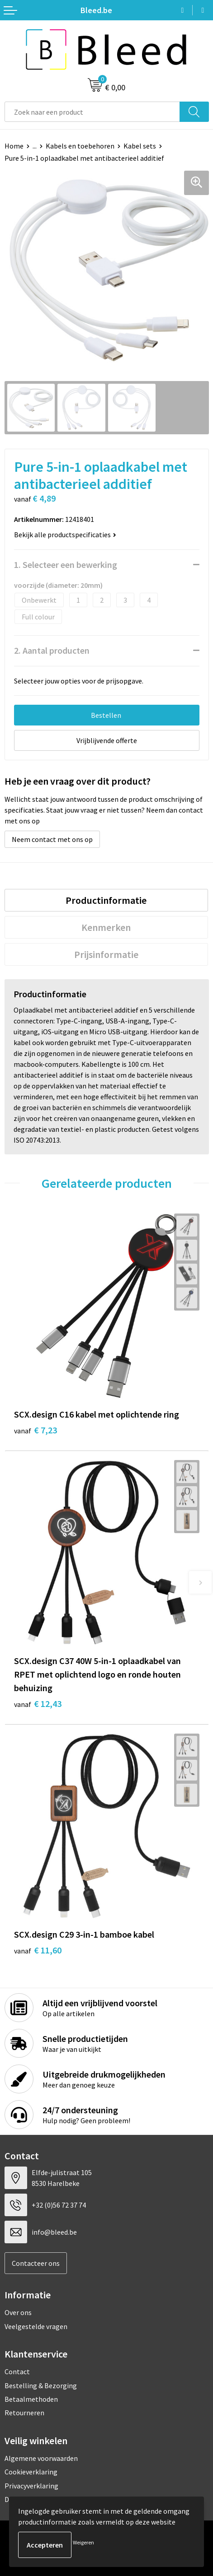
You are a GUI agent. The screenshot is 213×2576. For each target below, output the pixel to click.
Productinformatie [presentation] (106, 900)
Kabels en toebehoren (80, 145)
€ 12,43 (38, 1703)
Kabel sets (139, 145)
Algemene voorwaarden (41, 2458)
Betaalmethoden (31, 2399)
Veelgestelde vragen (36, 2326)
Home (14, 145)
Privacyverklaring (31, 2485)
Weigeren (83, 2542)
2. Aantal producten (52, 650)
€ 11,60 (38, 1950)
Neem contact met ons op (52, 839)
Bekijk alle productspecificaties (65, 534)
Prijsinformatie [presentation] (106, 954)
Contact (17, 2371)
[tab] (106, 900)
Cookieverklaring (31, 2471)
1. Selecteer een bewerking (65, 564)
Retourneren (24, 2412)
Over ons (18, 2312)
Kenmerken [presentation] (106, 927)
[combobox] (92, 112)
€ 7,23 (35, 1430)
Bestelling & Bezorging (41, 2385)
